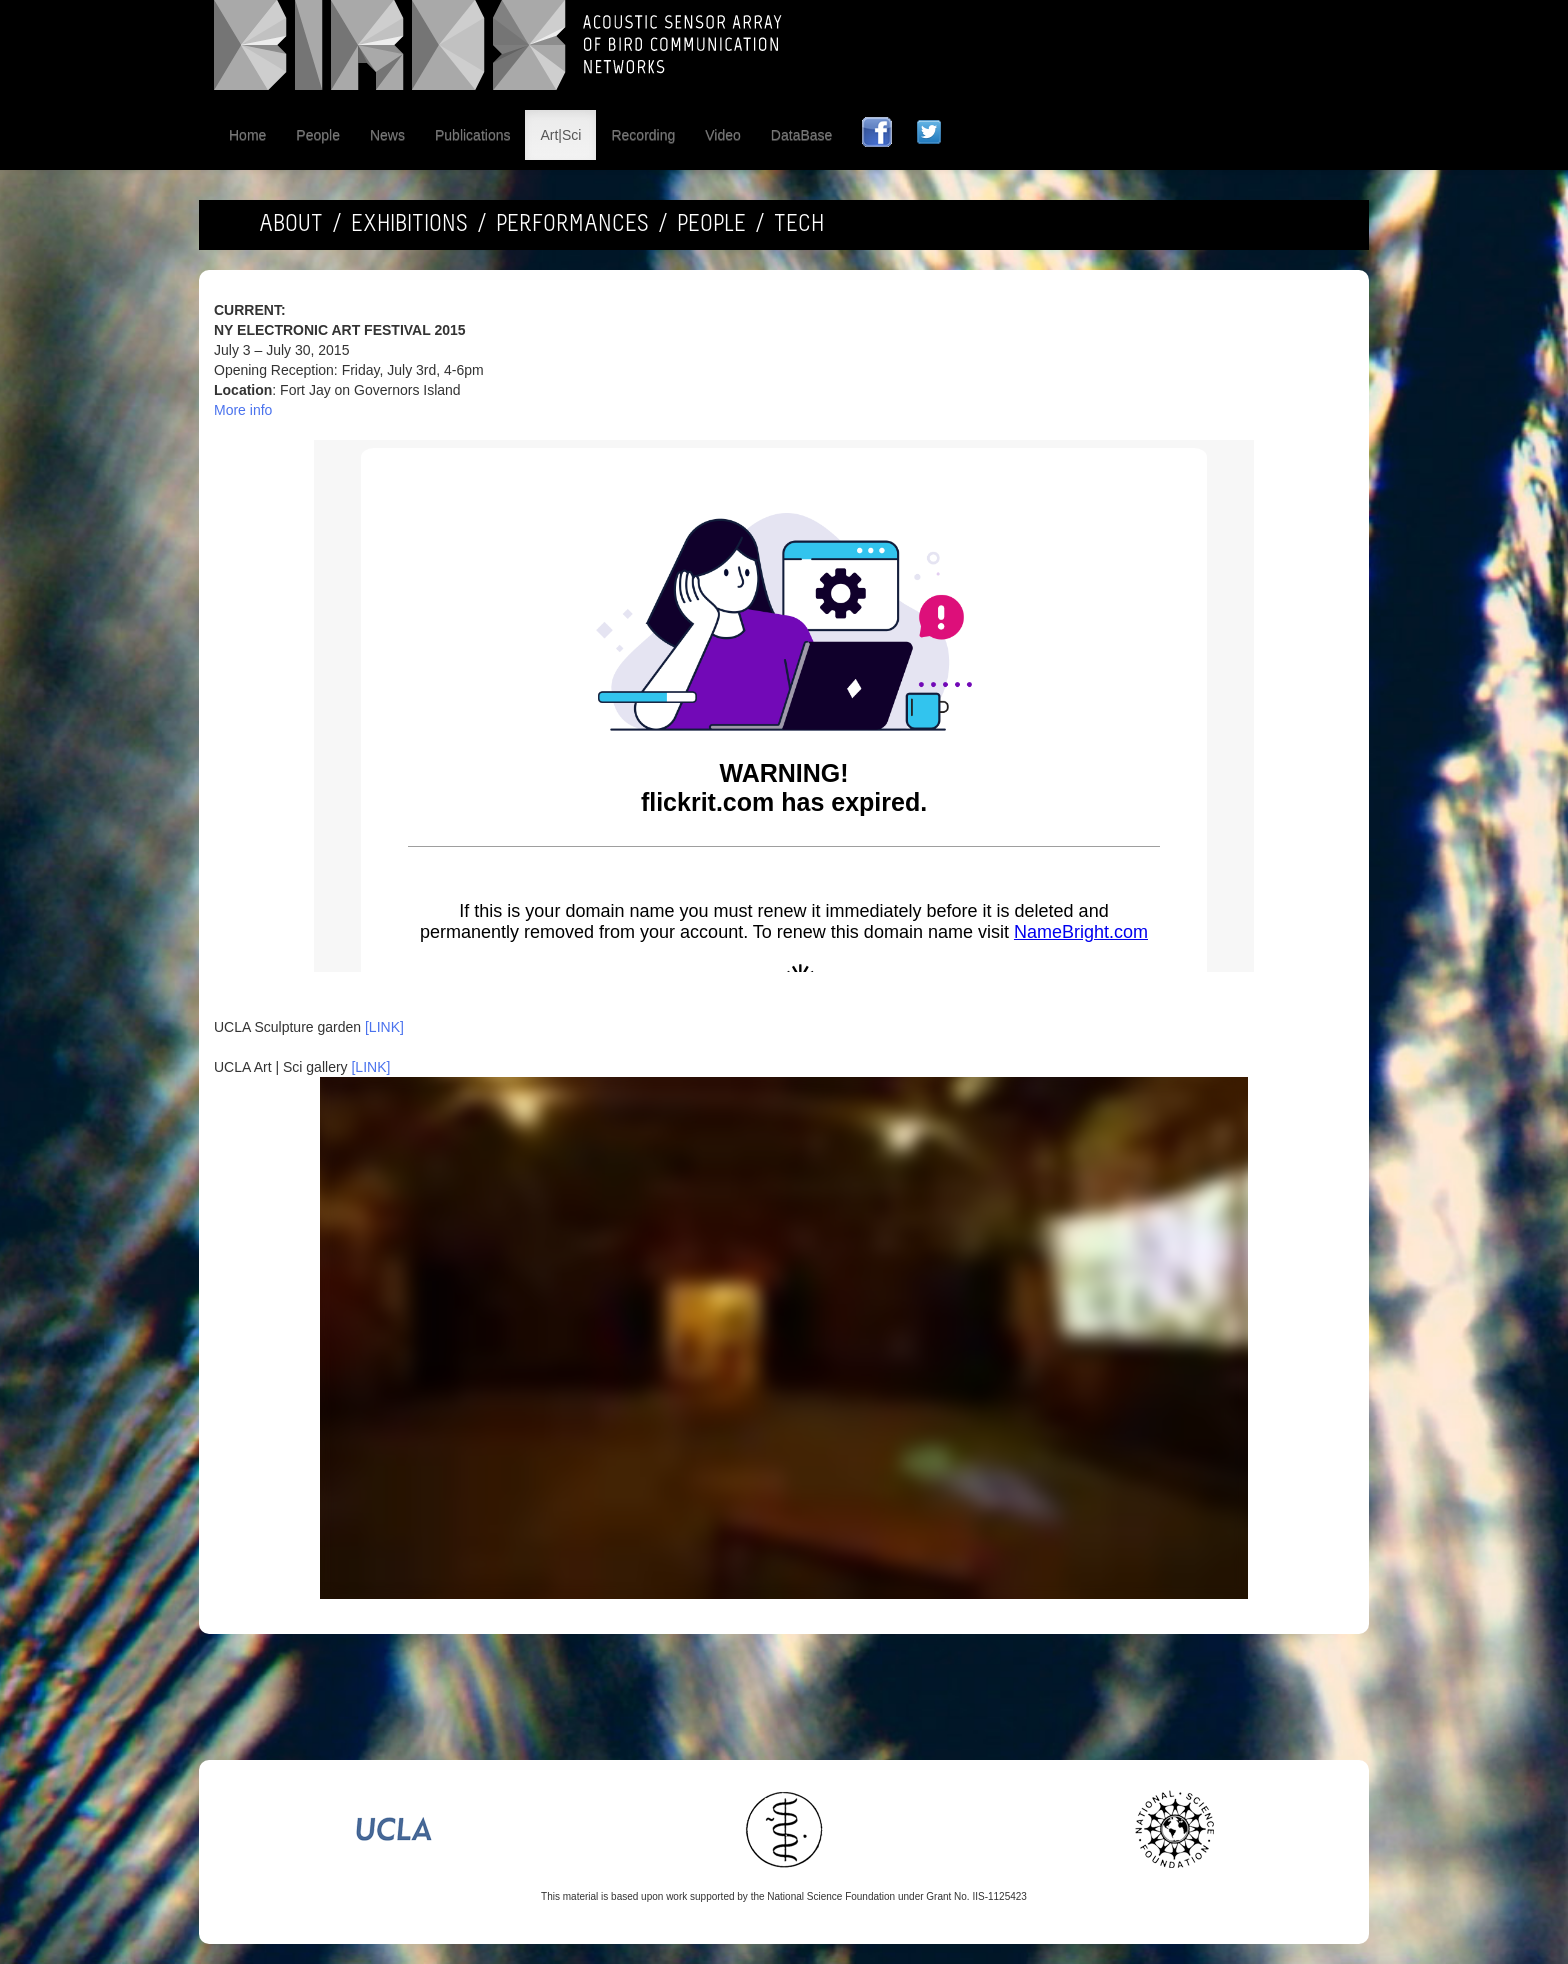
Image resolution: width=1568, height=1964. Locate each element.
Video (723, 135)
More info (243, 410)
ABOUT (291, 225)
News (387, 135)
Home (247, 135)
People (318, 135)
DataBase (801, 135)
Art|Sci (560, 135)
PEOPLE (711, 225)
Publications (473, 135)
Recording (643, 135)
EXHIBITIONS (409, 225)
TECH (799, 225)
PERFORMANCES (572, 225)
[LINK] (384, 1027)
